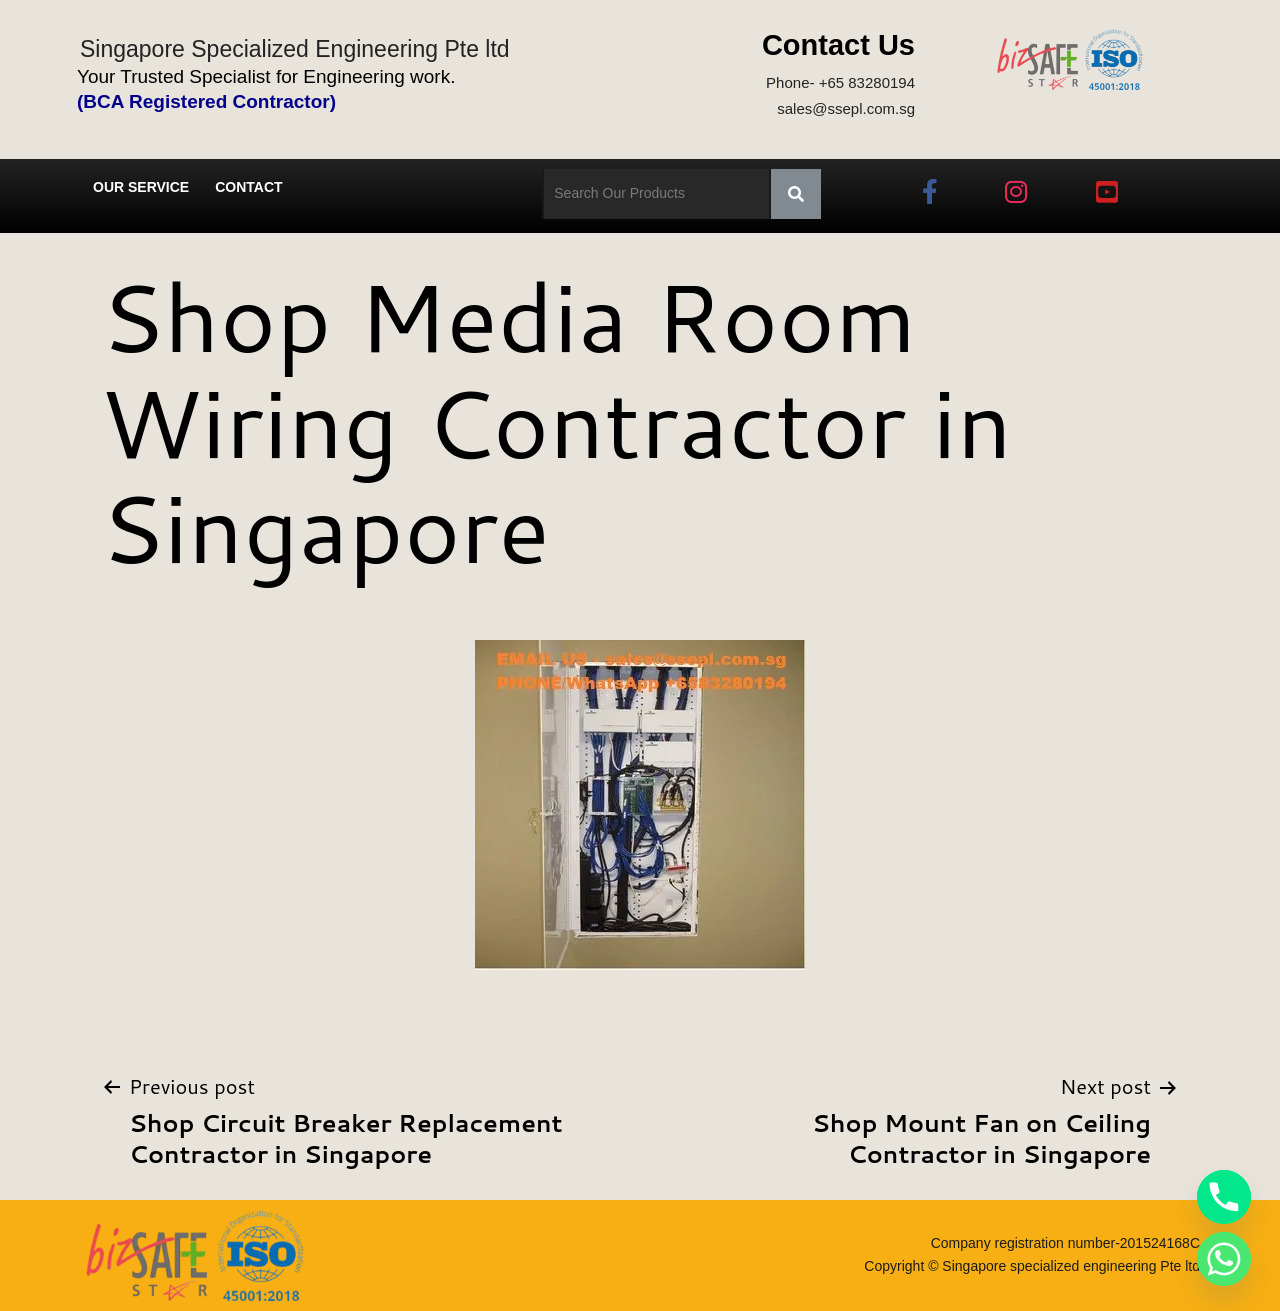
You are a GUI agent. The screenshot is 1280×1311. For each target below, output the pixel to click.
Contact (248, 187)
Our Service (141, 187)
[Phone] (1224, 1197)
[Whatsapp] (1224, 1259)
